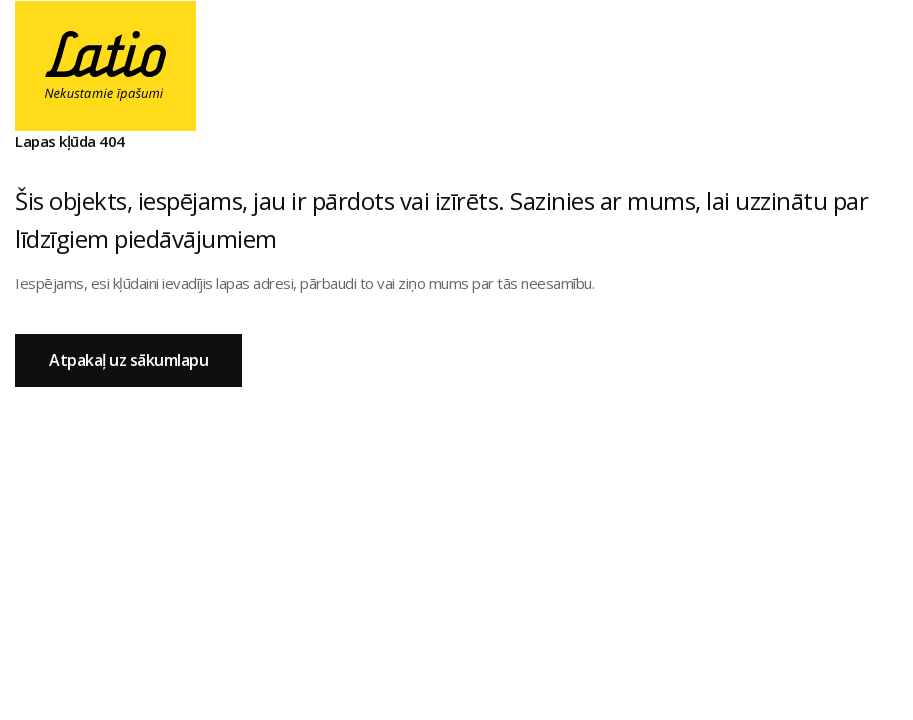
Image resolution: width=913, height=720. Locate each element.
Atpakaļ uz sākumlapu (128, 360)
